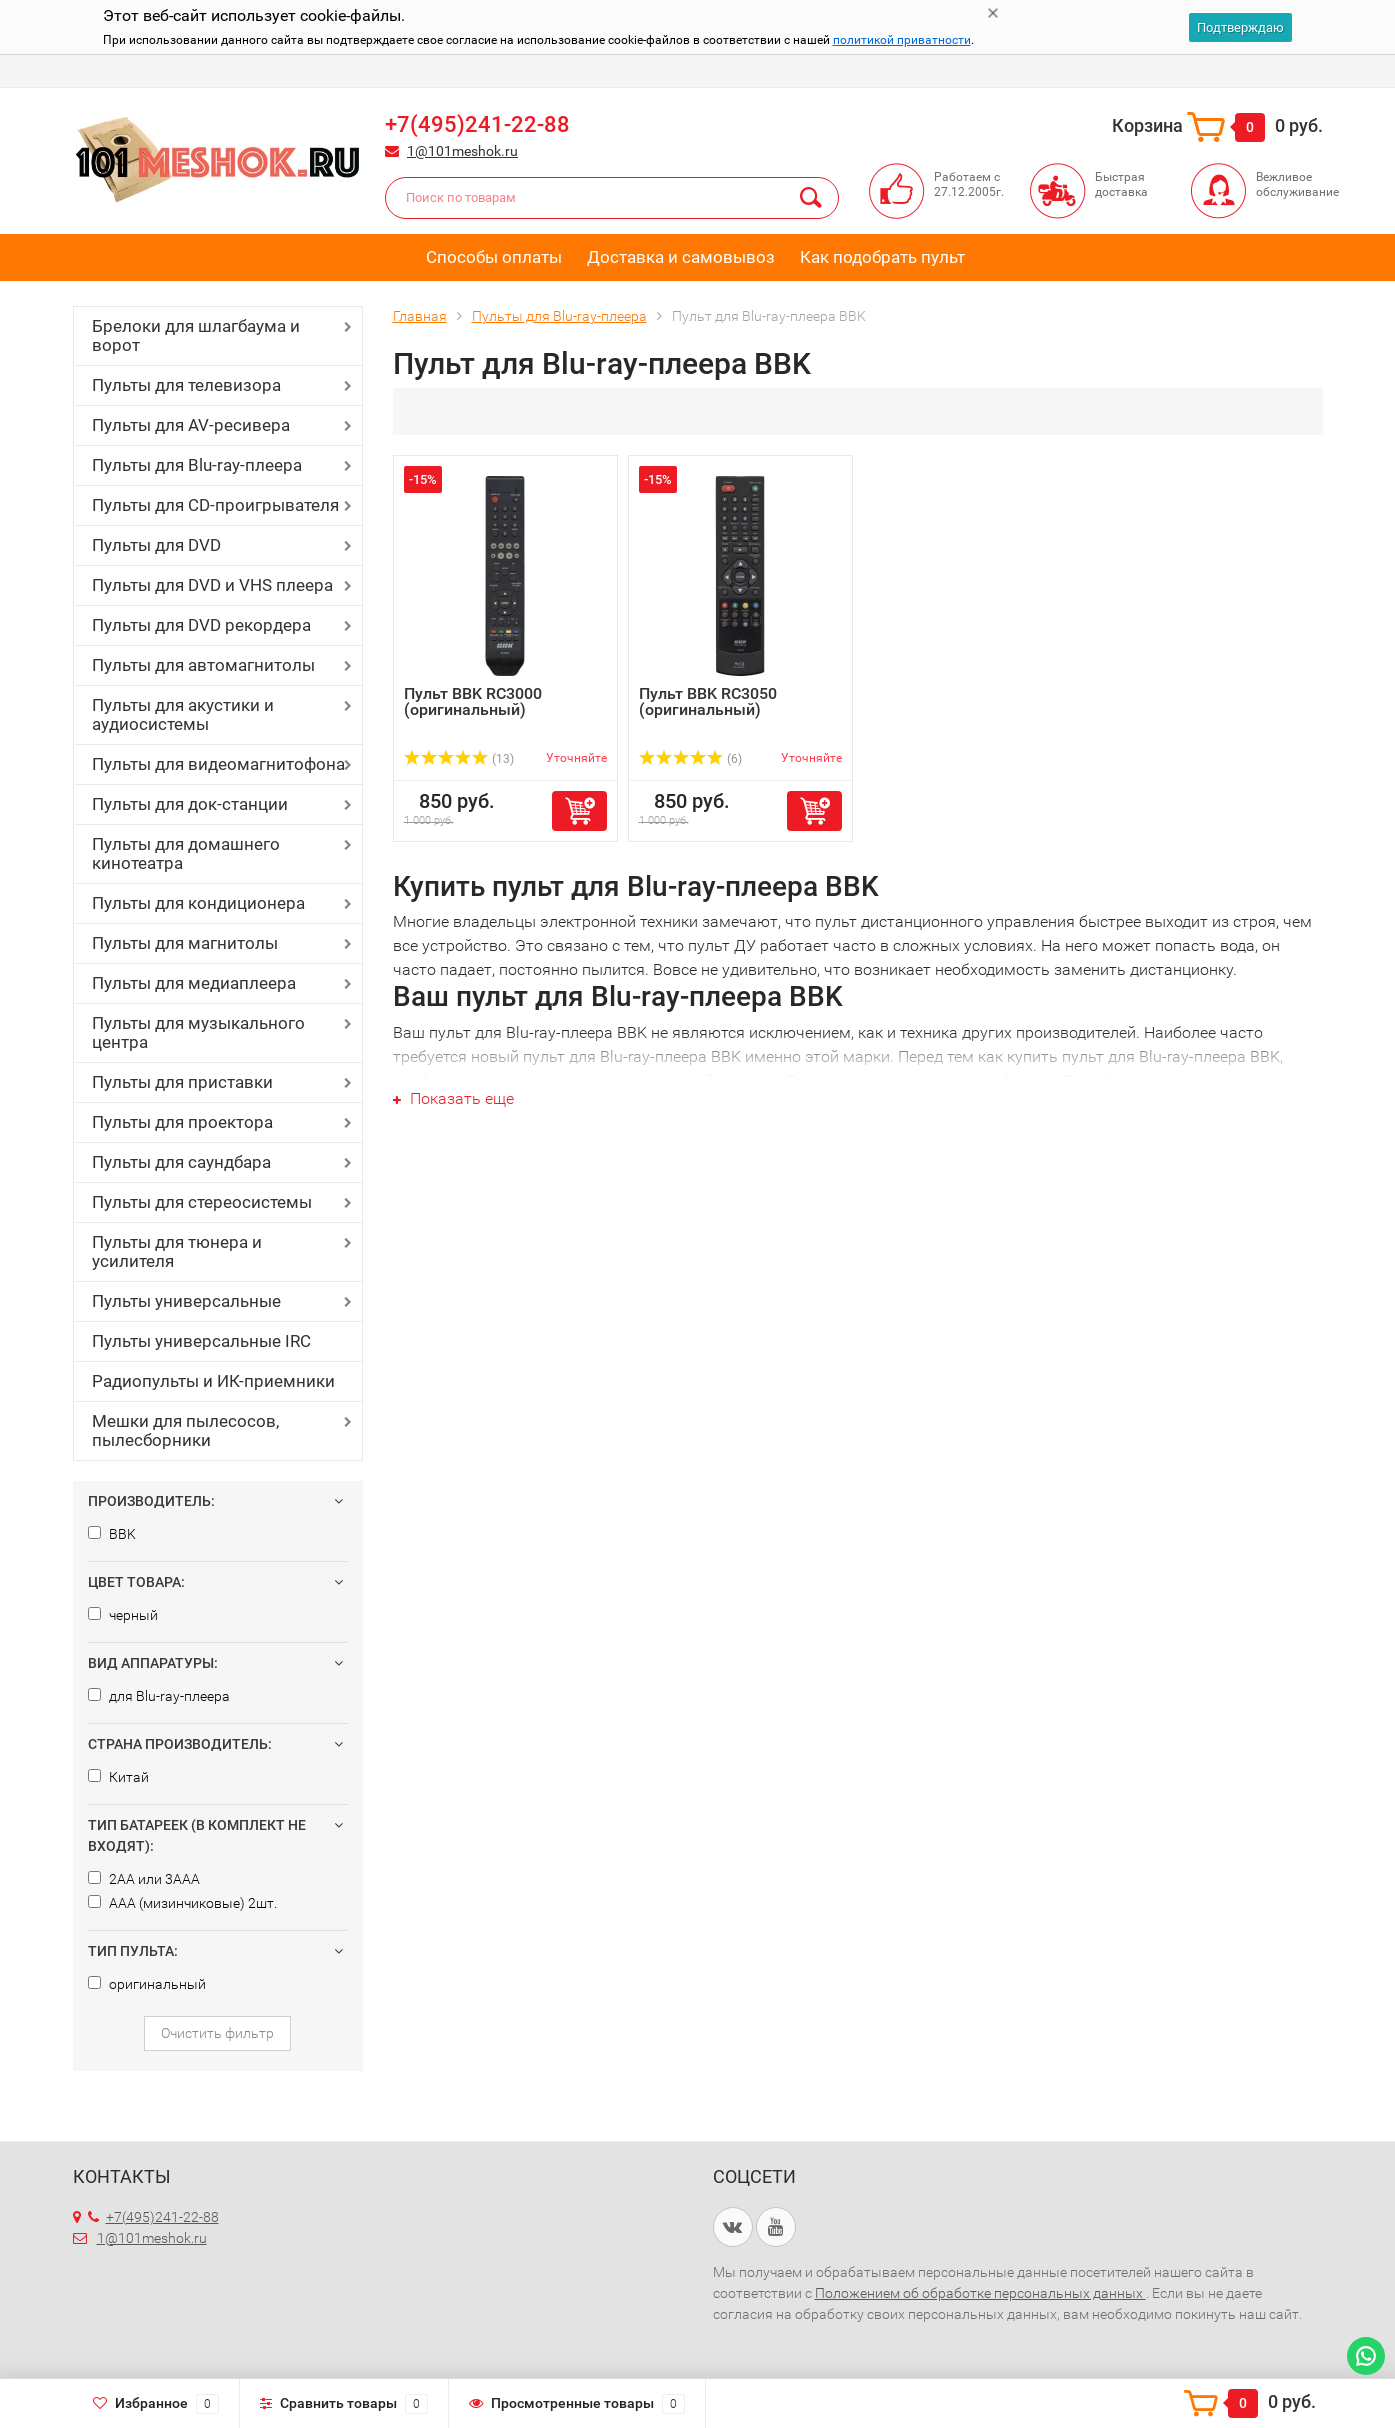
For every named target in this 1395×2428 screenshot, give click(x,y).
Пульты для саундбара (181, 1162)
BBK (112, 1534)
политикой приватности (902, 40)
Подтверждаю (1240, 27)
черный (123, 1615)
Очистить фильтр (217, 2033)
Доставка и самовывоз (681, 257)
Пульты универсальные (186, 1301)
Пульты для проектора (182, 1122)
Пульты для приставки (182, 1082)
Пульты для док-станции (190, 804)
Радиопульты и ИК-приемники (213, 1381)
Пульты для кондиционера (198, 903)
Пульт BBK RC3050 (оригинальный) (708, 701)
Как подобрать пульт (882, 257)
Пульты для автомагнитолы (203, 665)
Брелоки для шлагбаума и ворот (196, 335)
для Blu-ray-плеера (159, 1696)
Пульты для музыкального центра (198, 1032)
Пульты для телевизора (186, 385)
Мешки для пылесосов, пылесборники (185, 1430)
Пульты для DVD (156, 545)
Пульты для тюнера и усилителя (177, 1251)
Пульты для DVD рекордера (201, 625)
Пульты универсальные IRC (201, 1341)
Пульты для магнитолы (185, 943)
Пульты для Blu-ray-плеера (197, 465)
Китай (118, 1777)
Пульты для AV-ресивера (191, 425)
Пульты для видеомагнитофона (218, 764)
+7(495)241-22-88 (477, 124)
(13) (459, 759)
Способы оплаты (494, 257)
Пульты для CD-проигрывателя (215, 505)
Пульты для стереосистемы (202, 1202)
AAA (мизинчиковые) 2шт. (182, 1903)
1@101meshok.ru (462, 151)
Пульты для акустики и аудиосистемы (183, 714)
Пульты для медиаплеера (194, 983)
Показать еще (453, 1098)
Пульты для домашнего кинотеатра (186, 853)
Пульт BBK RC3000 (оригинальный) (473, 701)
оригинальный (147, 1984)
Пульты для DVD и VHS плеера (212, 585)
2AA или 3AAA (144, 1879)
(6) (691, 759)
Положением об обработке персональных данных (980, 2293)
